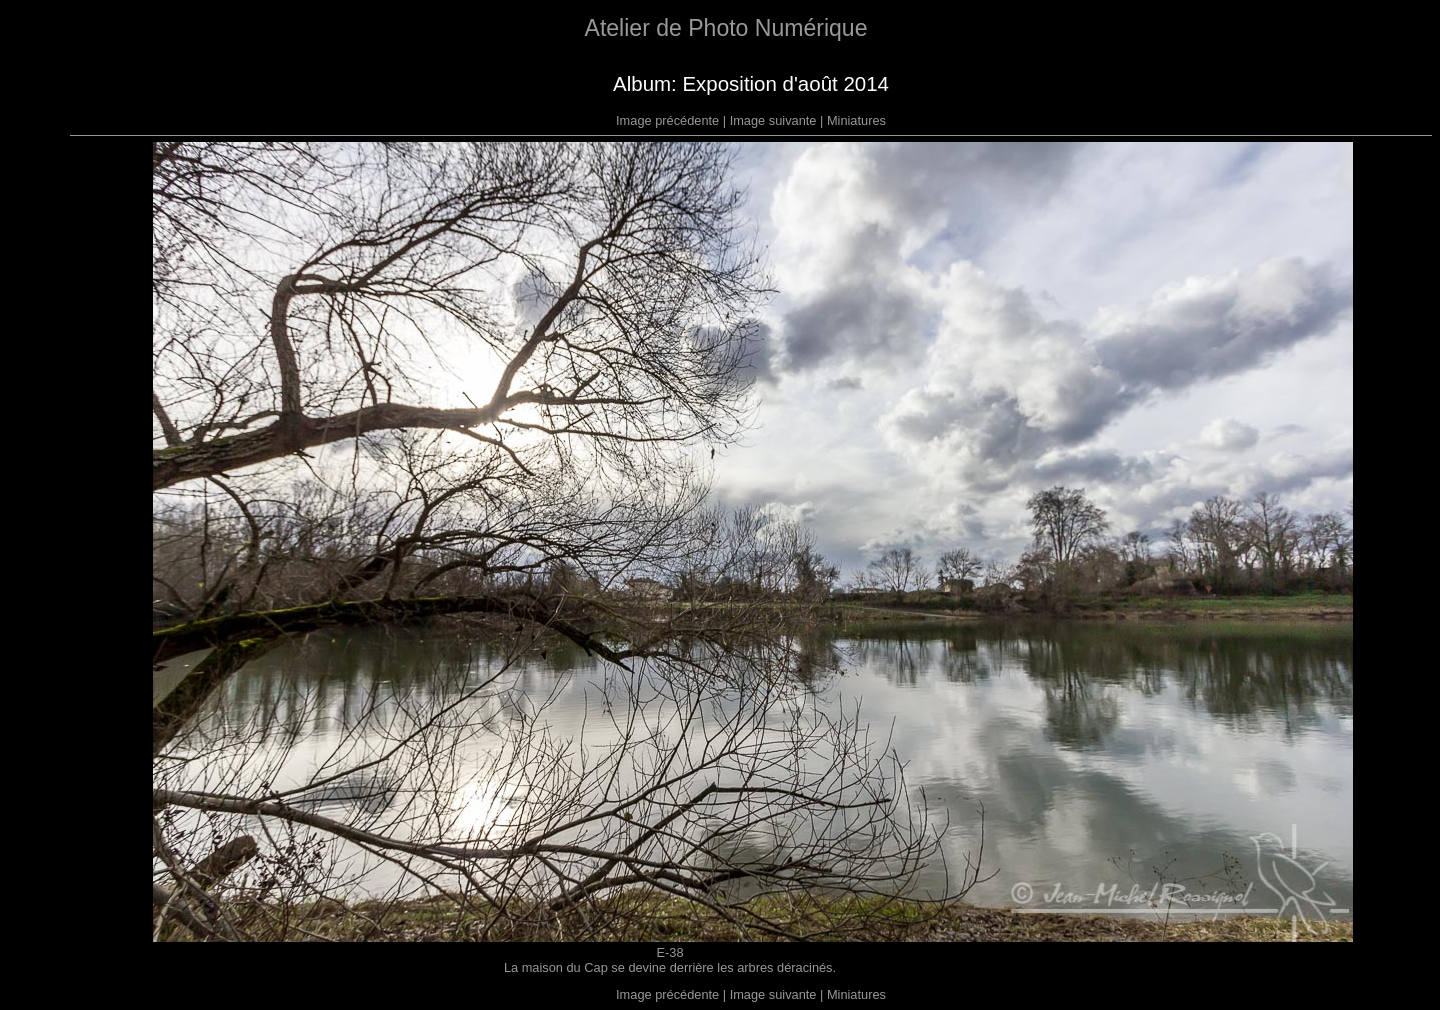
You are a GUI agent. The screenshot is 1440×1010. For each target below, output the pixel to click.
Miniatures (856, 120)
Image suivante (773, 120)
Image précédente (667, 120)
